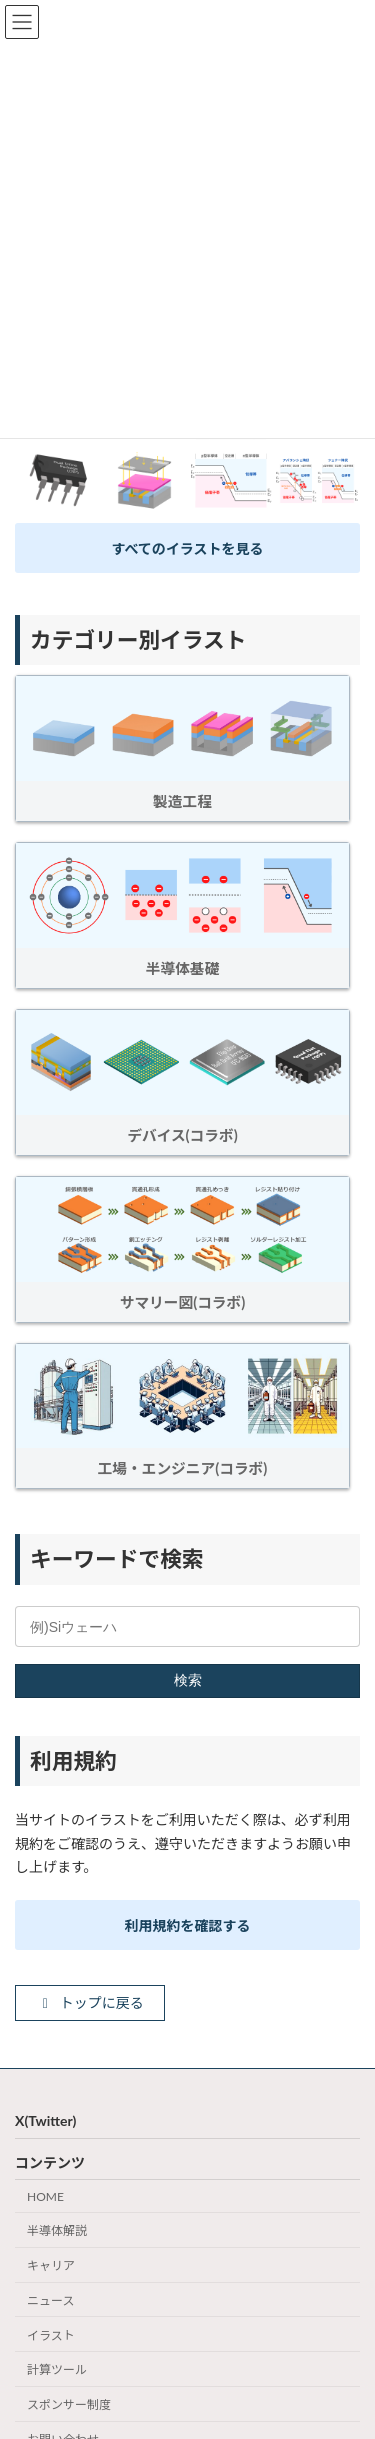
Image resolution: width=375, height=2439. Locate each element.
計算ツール (57, 2370)
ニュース (50, 2300)
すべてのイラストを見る (187, 548)
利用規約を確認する (188, 1925)
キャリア (51, 2265)
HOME (45, 2196)
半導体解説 (57, 2231)
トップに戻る (90, 2002)
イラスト (51, 2335)
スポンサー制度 (69, 2405)
